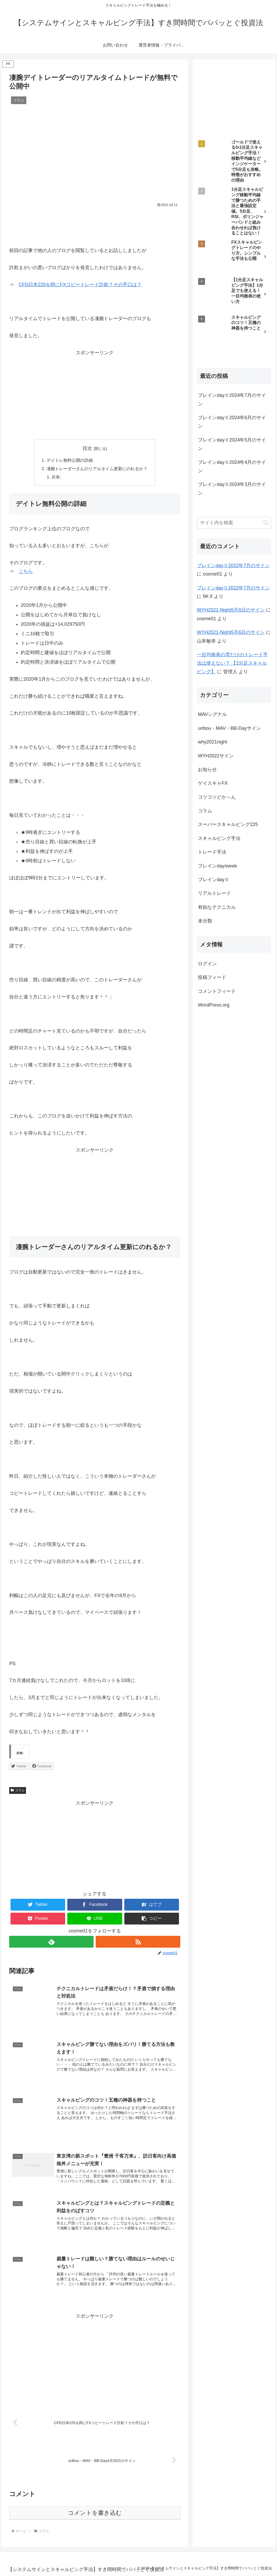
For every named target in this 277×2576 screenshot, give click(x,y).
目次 (87, 448)
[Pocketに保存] (38, 1919)
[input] (234, 523)
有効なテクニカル (217, 907)
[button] (151, 1919)
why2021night (212, 742)
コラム (17, 1790)
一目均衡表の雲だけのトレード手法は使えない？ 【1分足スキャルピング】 (232, 663)
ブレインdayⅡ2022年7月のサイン (233, 565)
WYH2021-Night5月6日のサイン (231, 610)
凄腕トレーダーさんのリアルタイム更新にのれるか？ (97, 468)
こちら (26, 571)
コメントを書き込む (95, 2513)
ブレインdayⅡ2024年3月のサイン (232, 488)
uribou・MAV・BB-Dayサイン (229, 728)
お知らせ (207, 769)
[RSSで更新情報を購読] (138, 1942)
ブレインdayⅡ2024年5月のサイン (232, 444)
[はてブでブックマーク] (151, 1905)
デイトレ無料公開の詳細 (70, 460)
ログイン (207, 963)
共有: (56, 477)
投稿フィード (212, 977)
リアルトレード (214, 893)
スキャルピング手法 (219, 838)
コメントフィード (217, 991)
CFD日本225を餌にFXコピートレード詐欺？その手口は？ (80, 284)
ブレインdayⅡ (213, 879)
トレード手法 (212, 852)
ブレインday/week (217, 866)
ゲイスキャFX (213, 783)
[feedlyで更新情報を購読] (51, 1942)
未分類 (205, 920)
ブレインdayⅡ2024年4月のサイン (232, 466)
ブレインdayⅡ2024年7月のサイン (232, 399)
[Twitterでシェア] (38, 1905)
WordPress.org (213, 1005)
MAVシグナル (212, 714)
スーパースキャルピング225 (228, 824)
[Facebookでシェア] (94, 1905)
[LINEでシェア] (94, 1919)
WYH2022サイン (216, 755)
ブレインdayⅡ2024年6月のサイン (232, 422)
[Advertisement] (94, 225)
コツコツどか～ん (217, 797)
